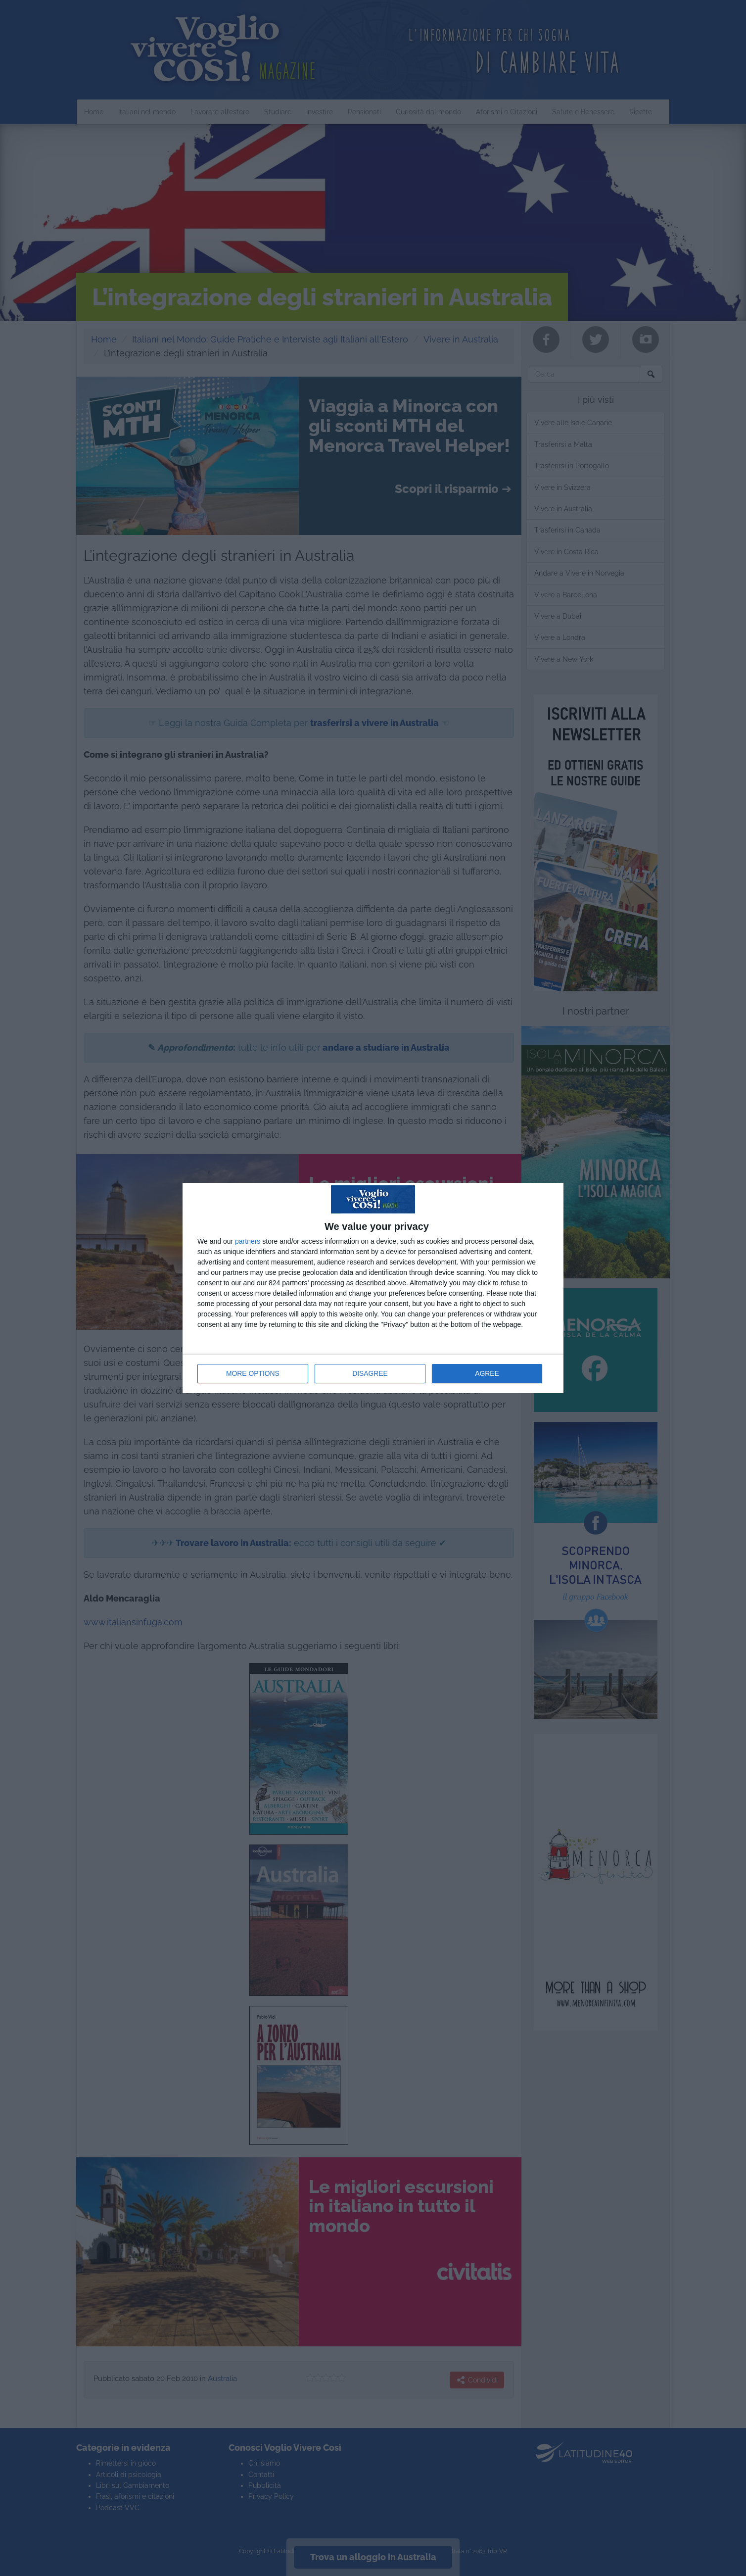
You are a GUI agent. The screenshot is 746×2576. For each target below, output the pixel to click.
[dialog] (373, 1288)
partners (247, 1241)
